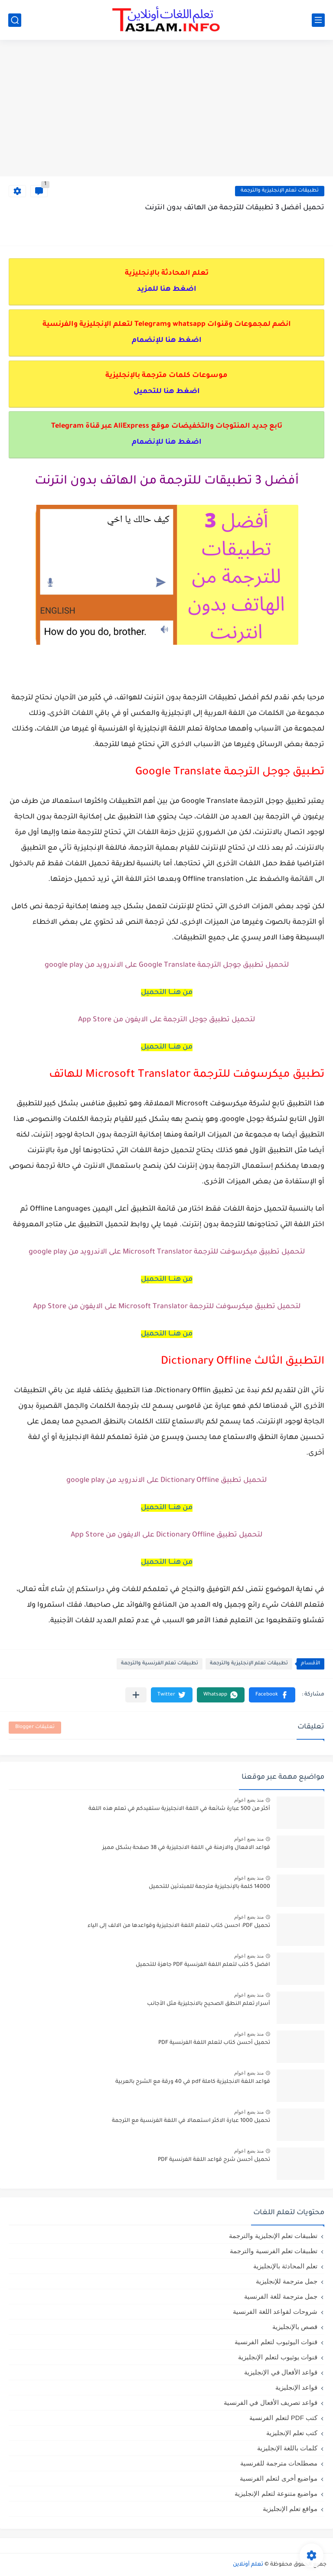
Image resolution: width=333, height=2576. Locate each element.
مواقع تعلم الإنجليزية (290, 2508)
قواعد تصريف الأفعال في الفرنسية (270, 2402)
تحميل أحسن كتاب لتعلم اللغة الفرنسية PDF (214, 2043)
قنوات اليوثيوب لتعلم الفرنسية (276, 2341)
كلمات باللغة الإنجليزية (287, 2448)
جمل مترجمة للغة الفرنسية (280, 2296)
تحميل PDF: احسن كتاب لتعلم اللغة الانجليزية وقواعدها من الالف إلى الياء (179, 1926)
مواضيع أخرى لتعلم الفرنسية (278, 2478)
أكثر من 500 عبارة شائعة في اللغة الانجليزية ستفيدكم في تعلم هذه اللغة (179, 1809)
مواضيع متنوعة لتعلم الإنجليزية (276, 2493)
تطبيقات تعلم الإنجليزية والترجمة (280, 191)
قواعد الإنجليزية (296, 2387)
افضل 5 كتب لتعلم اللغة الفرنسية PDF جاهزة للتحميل (203, 1965)
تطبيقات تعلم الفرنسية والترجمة (159, 1663)
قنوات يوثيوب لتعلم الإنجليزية (277, 2357)
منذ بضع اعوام (249, 1800)
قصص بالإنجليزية (294, 2326)
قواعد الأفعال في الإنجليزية (280, 2372)
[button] (272, 1694)
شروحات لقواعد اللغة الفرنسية (275, 2311)
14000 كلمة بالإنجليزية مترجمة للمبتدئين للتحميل (209, 1887)
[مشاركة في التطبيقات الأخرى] (136, 1694)
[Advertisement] (166, 109)
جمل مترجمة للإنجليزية (286, 2281)
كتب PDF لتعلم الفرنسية (283, 2417)
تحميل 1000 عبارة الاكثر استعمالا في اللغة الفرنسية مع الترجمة (191, 2121)
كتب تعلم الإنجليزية (291, 2432)
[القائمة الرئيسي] (318, 20)
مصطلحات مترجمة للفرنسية (278, 2463)
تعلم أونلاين (248, 2565)
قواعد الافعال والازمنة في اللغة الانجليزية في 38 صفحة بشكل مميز (186, 1848)
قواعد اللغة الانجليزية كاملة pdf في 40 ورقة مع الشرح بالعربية (192, 2082)
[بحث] (14, 20)
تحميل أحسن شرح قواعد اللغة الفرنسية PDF (214, 2160)
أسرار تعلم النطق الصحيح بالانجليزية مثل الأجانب (208, 2004)
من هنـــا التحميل (167, 993)
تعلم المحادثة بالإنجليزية (285, 2266)
